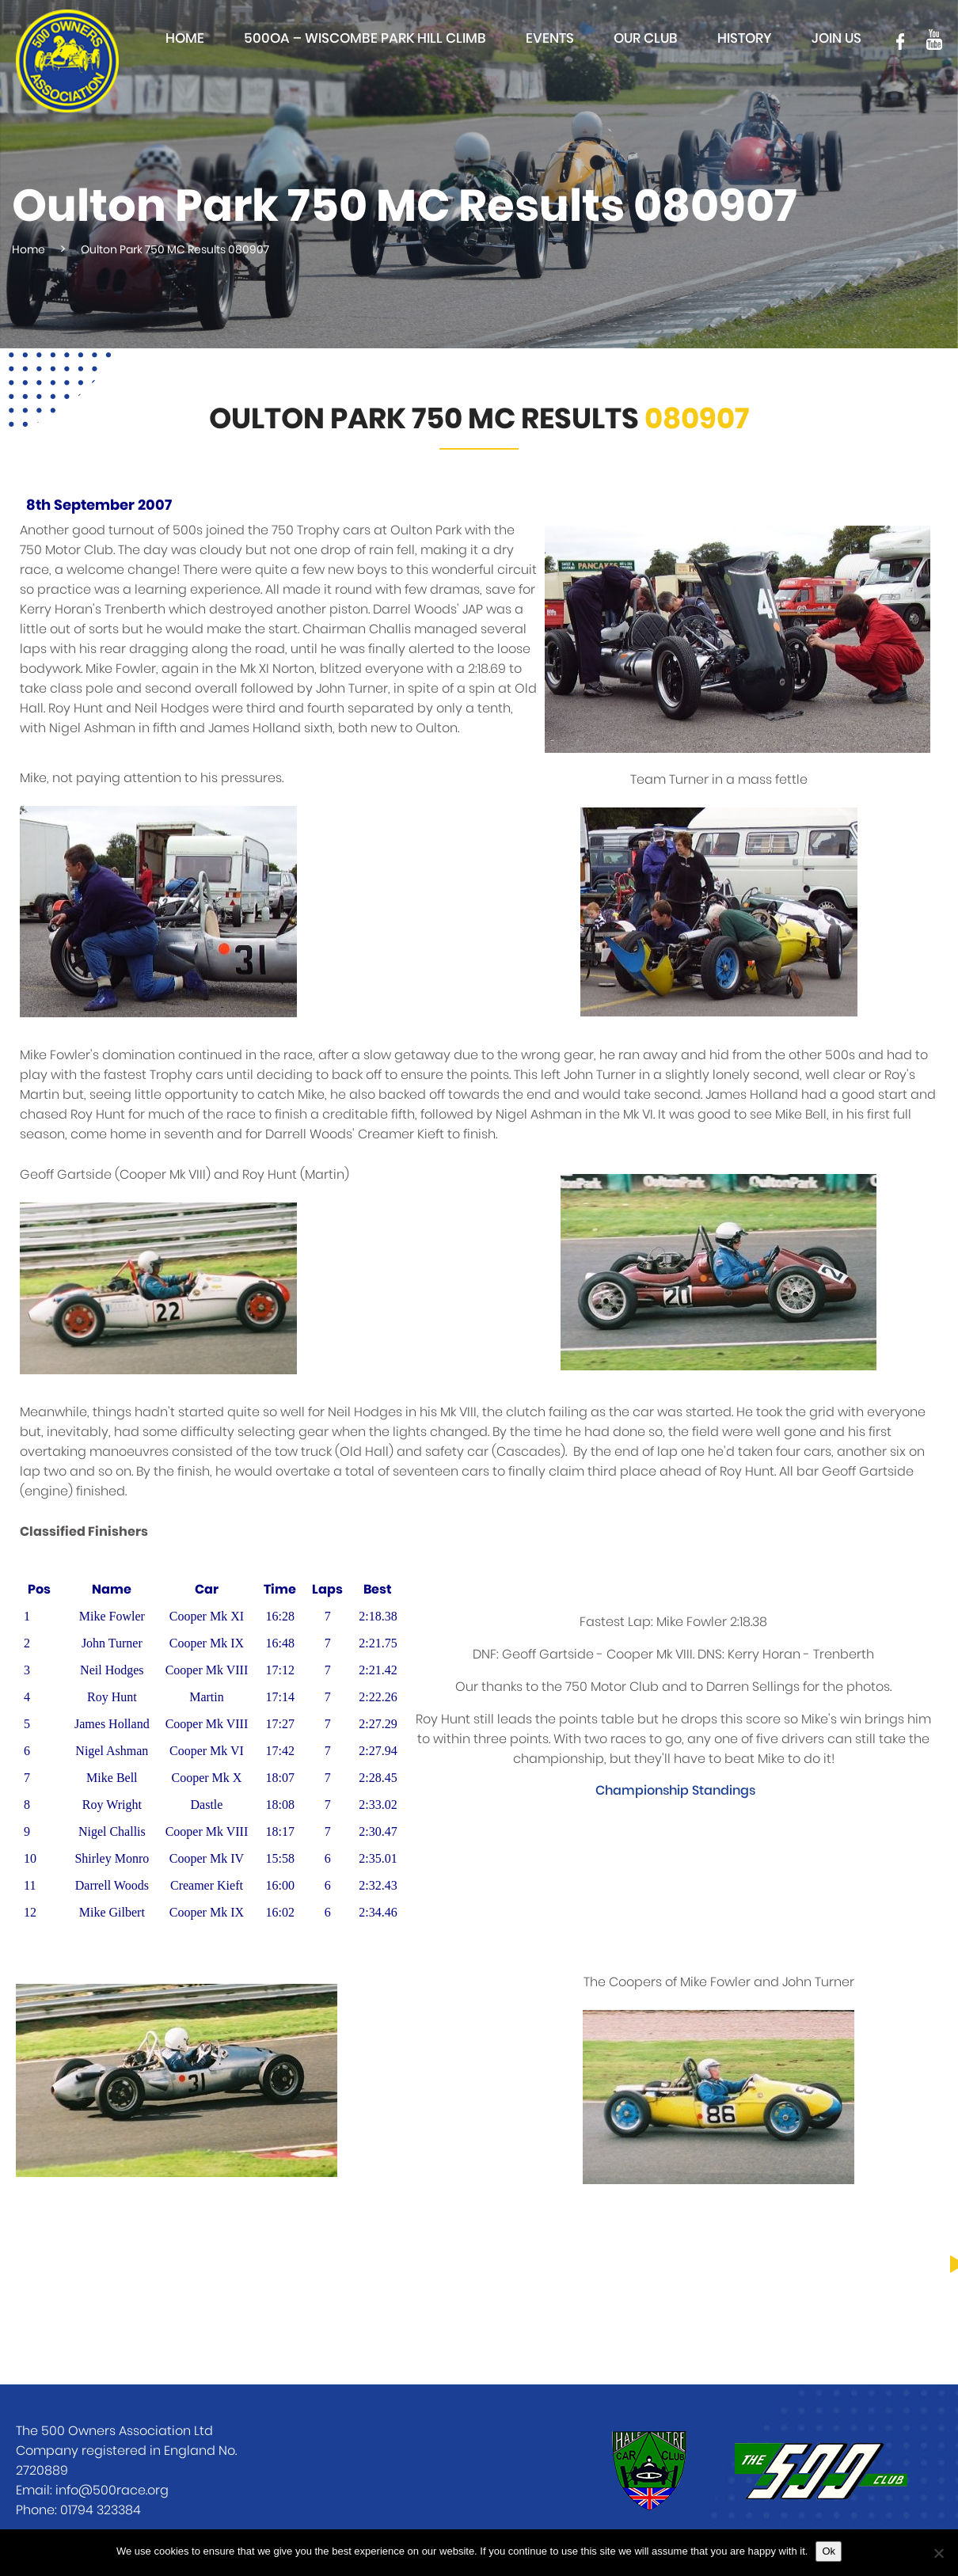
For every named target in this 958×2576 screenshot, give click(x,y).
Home (184, 38)
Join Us (836, 38)
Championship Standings (675, 1790)
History (744, 38)
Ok (828, 2551)
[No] (938, 2553)
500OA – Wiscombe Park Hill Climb (365, 38)
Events (550, 38)
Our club (646, 38)
